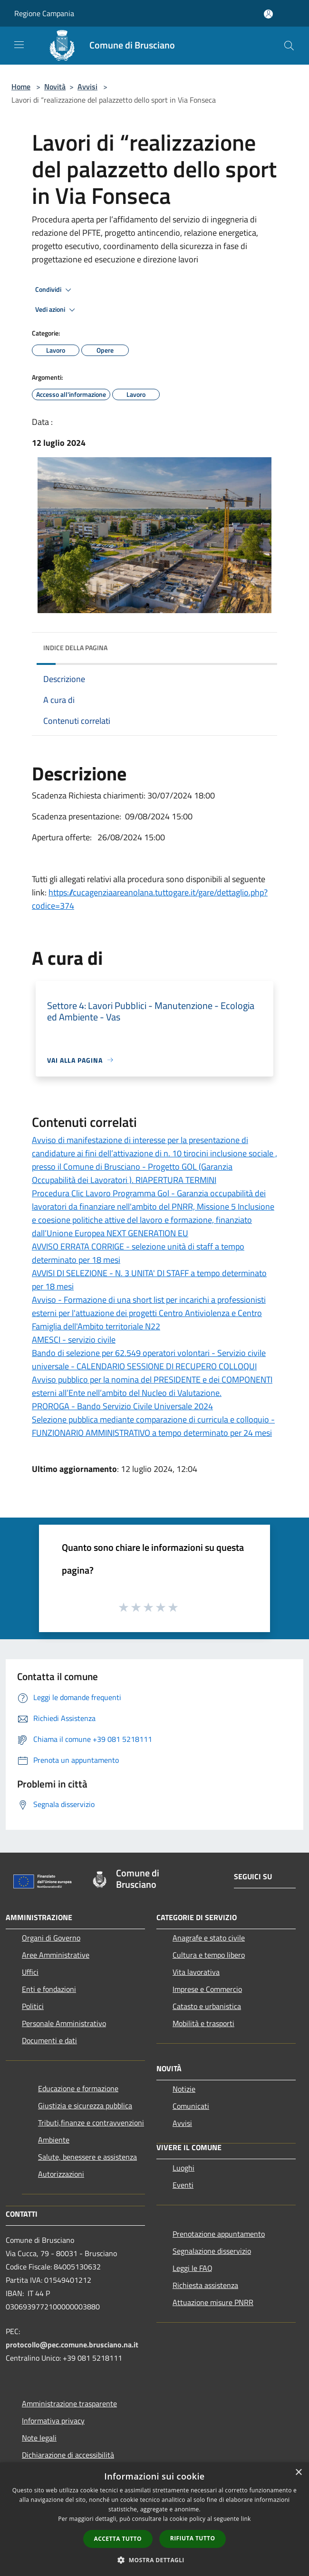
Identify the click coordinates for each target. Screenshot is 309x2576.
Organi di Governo (51, 1937)
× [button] (298, 2472)
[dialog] (154, 2519)
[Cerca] (289, 45)
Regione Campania (44, 13)
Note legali (39, 2437)
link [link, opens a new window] (246, 2519)
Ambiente (53, 2139)
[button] (154, 2560)
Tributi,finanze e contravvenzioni (91, 2122)
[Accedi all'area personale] (268, 14)
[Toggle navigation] (19, 44)
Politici (33, 2006)
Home (20, 86)
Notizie (184, 2089)
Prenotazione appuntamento (219, 2234)
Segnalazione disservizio (212, 2251)
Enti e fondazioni (49, 1989)
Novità (55, 86)
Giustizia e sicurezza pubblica (85, 2105)
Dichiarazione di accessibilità (68, 2455)
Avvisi (87, 86)
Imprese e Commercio (207, 1989)
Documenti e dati (49, 2040)
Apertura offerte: (64, 837)
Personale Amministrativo (64, 2023)
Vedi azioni (56, 310)
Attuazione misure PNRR (213, 2302)
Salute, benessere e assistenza (87, 2157)
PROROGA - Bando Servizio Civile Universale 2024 (122, 1406)
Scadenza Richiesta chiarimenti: (89, 795)
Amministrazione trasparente (69, 2403)
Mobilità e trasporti (203, 2023)
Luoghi (183, 2167)
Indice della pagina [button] (75, 648)
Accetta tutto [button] (118, 2539)
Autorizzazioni (61, 2174)
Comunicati (191, 2106)
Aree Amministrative (55, 1955)
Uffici (30, 1972)
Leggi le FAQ (192, 2268)
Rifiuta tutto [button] (192, 2538)
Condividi (54, 290)
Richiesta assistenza (205, 2285)
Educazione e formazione (78, 2088)
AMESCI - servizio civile (74, 1339)
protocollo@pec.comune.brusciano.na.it (72, 2344)
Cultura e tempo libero (209, 1955)
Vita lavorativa (196, 1972)
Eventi (183, 2185)
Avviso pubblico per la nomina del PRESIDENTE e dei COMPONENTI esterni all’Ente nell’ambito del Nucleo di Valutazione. (152, 1386)
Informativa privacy (53, 2420)
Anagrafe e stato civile (209, 1937)
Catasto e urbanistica (207, 2006)
